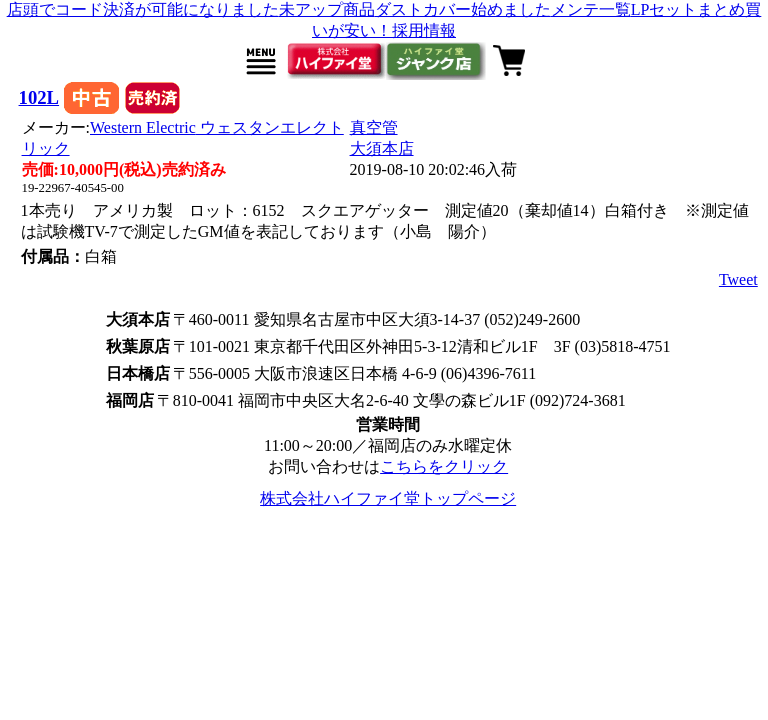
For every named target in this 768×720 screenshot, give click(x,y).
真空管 (374, 127)
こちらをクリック (444, 466)
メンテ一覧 (591, 9)
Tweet (738, 279)
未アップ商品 (327, 9)
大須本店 (382, 148)
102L (39, 97)
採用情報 (424, 30)
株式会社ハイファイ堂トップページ (388, 498)
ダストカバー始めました (463, 9)
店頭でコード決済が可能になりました (143, 9)
